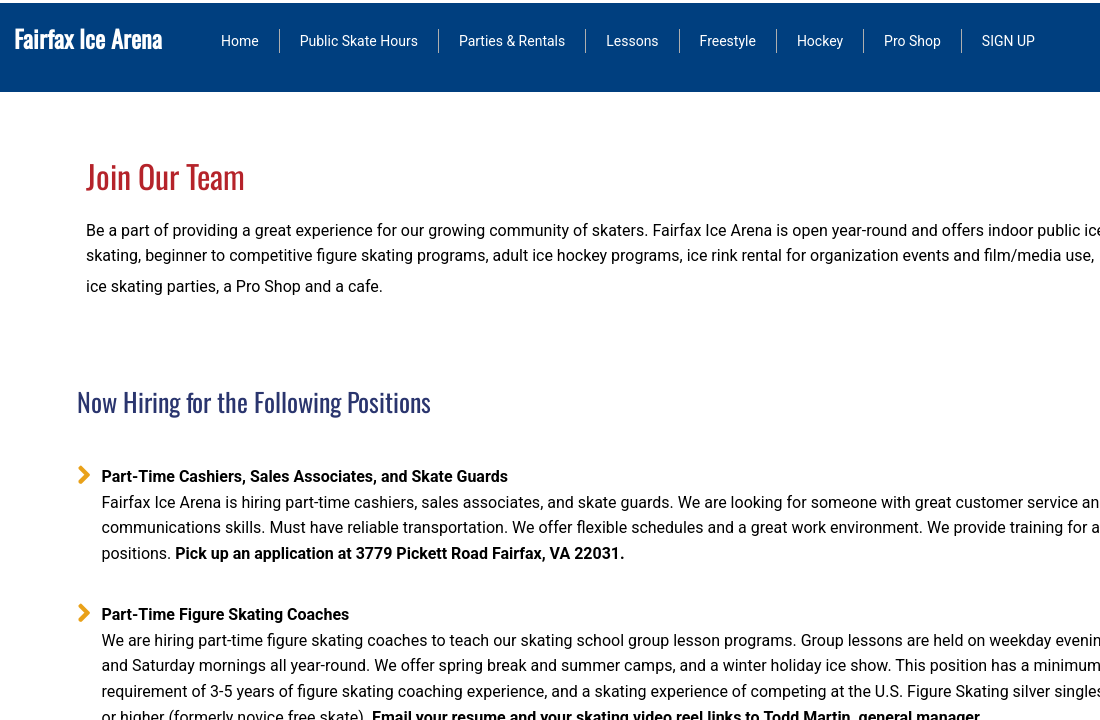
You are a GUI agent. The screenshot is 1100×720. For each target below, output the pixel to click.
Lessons (632, 41)
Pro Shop (912, 41)
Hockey (820, 41)
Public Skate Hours (359, 41)
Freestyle (728, 41)
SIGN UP (1008, 41)
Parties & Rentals (512, 41)
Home (240, 41)
